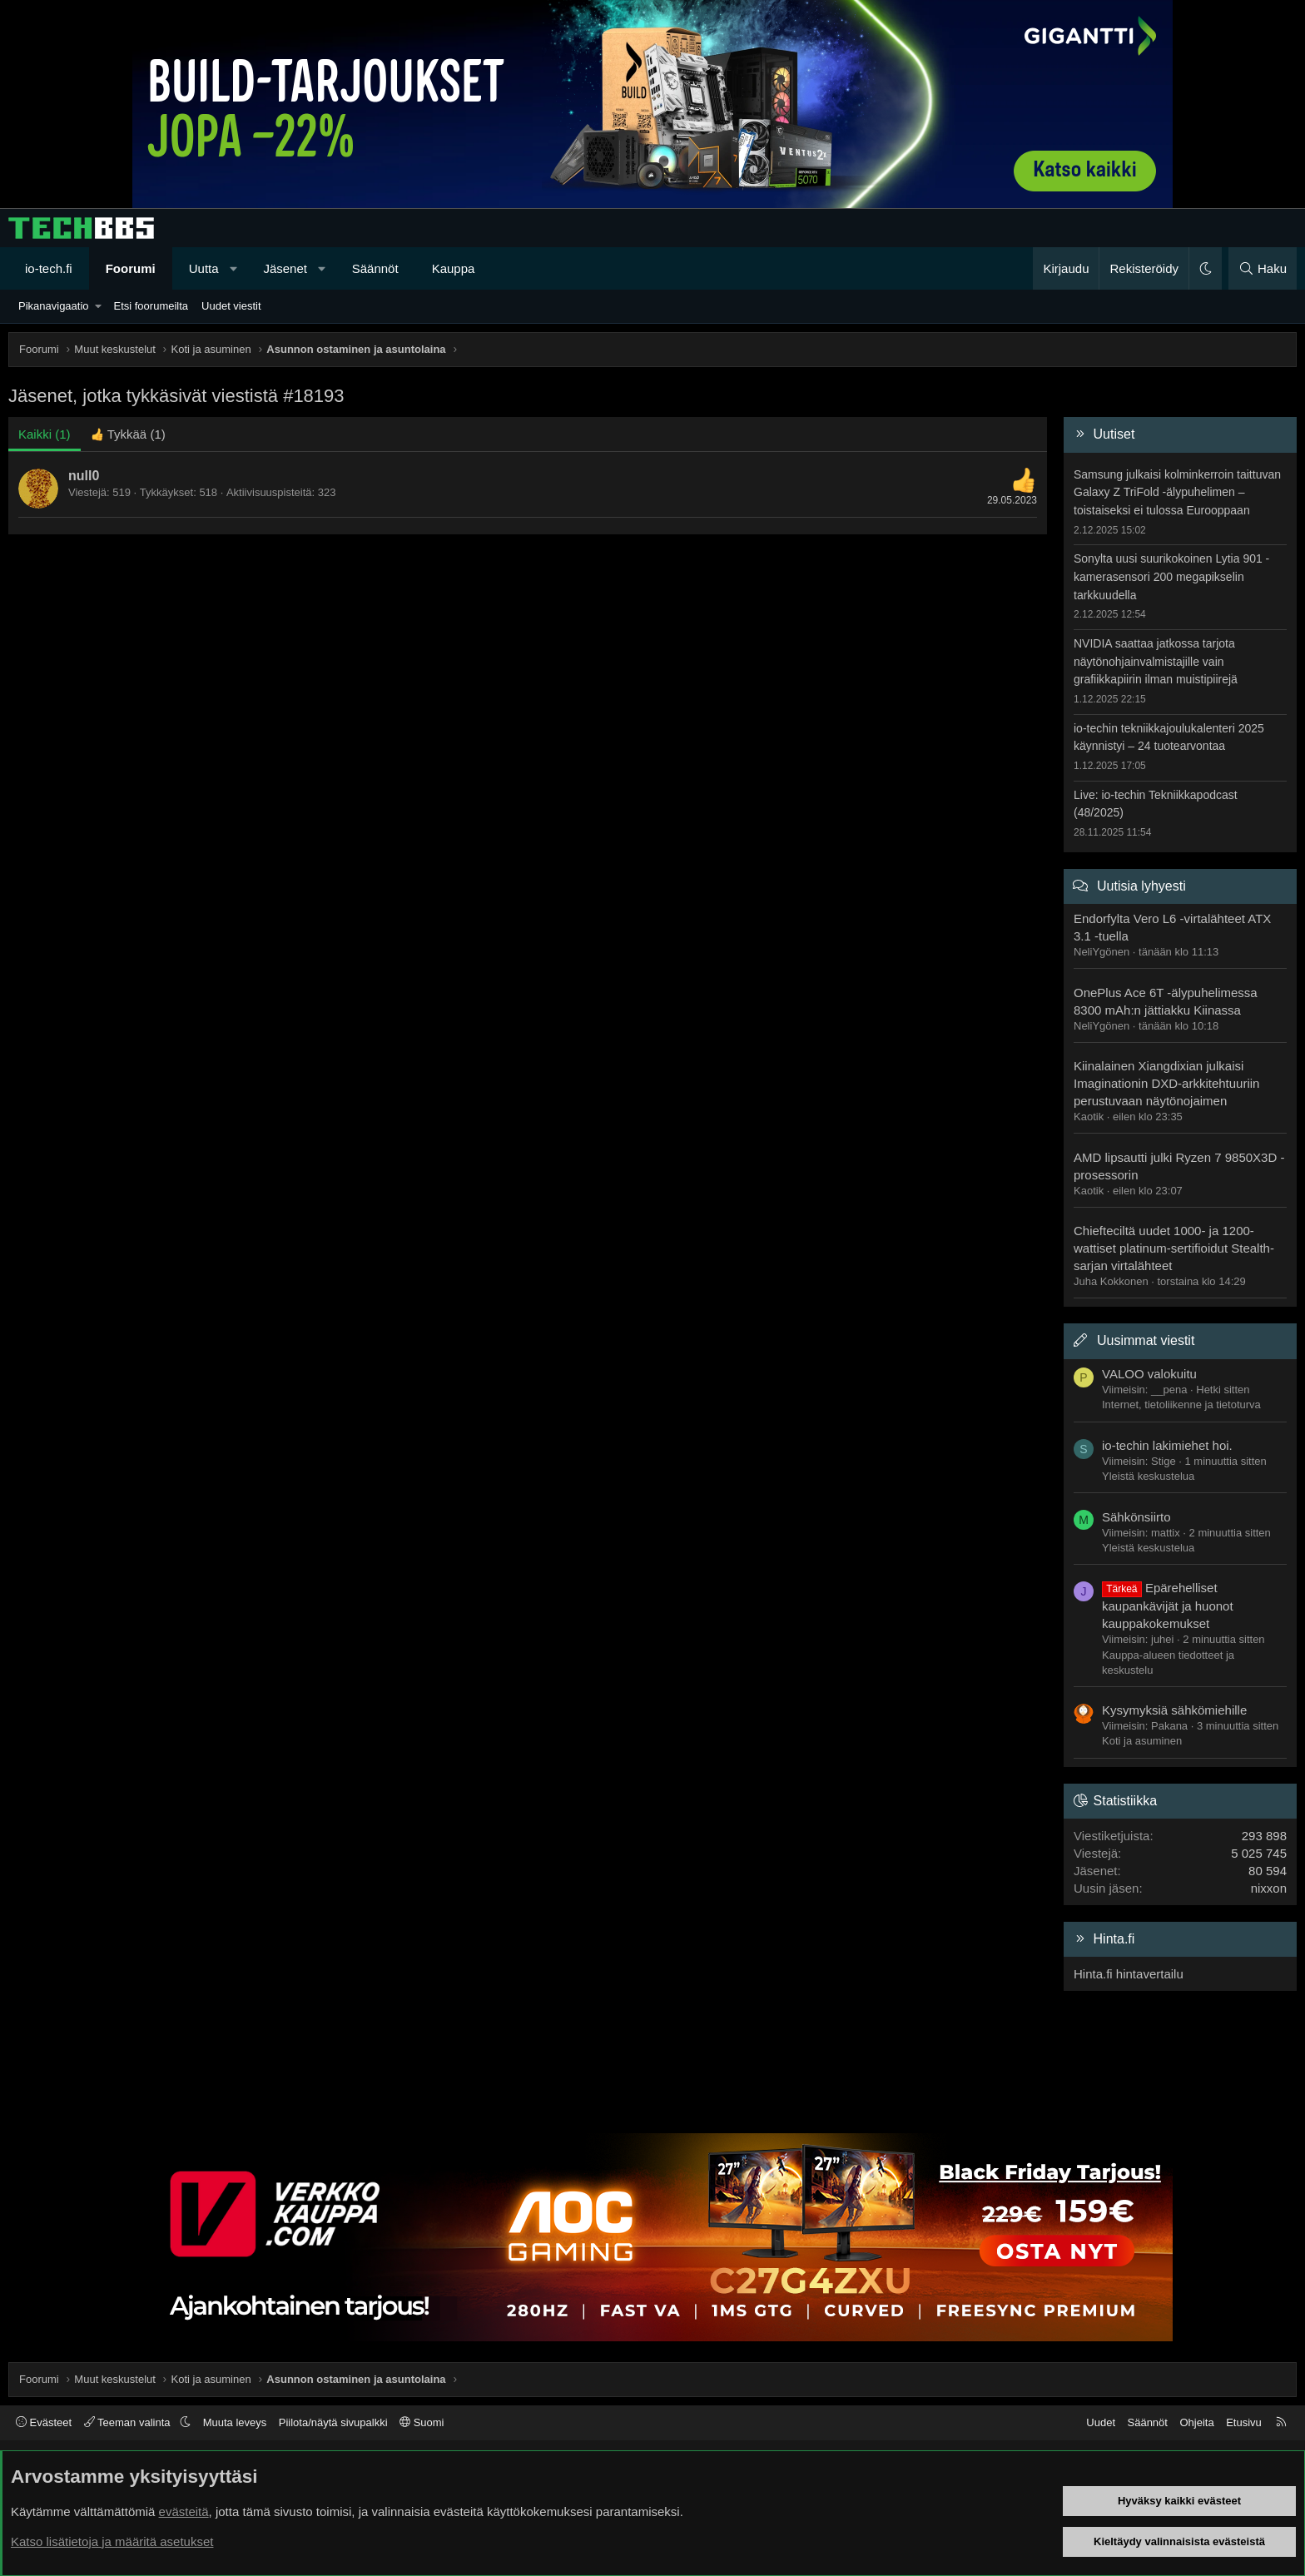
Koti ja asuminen (1142, 1741)
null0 (83, 476)
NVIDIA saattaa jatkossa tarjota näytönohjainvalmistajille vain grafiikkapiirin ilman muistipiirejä (1156, 661)
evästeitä (184, 2511)
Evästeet (44, 2422)
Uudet (1100, 2422)
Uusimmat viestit (1145, 1340)
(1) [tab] (44, 434)
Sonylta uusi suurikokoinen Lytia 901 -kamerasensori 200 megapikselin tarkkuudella (1171, 576)
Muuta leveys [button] (235, 2422)
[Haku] (1262, 268)
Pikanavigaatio (53, 306)
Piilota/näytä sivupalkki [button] (333, 2422)
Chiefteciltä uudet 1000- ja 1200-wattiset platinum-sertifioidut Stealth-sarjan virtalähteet (1174, 1248)
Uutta (204, 268)
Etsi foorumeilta (150, 306)
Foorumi (131, 268)
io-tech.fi (48, 268)
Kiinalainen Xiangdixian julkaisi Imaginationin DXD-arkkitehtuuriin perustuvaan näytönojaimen (1166, 1083)
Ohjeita (1196, 2422)
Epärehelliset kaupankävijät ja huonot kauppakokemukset (1167, 1605)
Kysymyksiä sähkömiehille (1174, 1710)
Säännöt (375, 268)
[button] (233, 268)
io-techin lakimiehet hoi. (1167, 1445)
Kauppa (453, 268)
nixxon (1269, 1888)
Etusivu (1244, 2422)
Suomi (421, 2422)
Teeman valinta (128, 2422)
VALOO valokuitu (1149, 1374)
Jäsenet (285, 268)
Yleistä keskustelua (1148, 1476)
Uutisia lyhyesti (1141, 886)
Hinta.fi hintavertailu (1128, 1974)
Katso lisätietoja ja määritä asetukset (112, 2541)
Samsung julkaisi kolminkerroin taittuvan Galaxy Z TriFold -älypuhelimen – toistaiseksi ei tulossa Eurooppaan (1177, 492)
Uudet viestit (231, 306)
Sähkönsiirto (1136, 1517)
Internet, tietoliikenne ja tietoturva (1181, 1404)
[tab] (128, 434)
